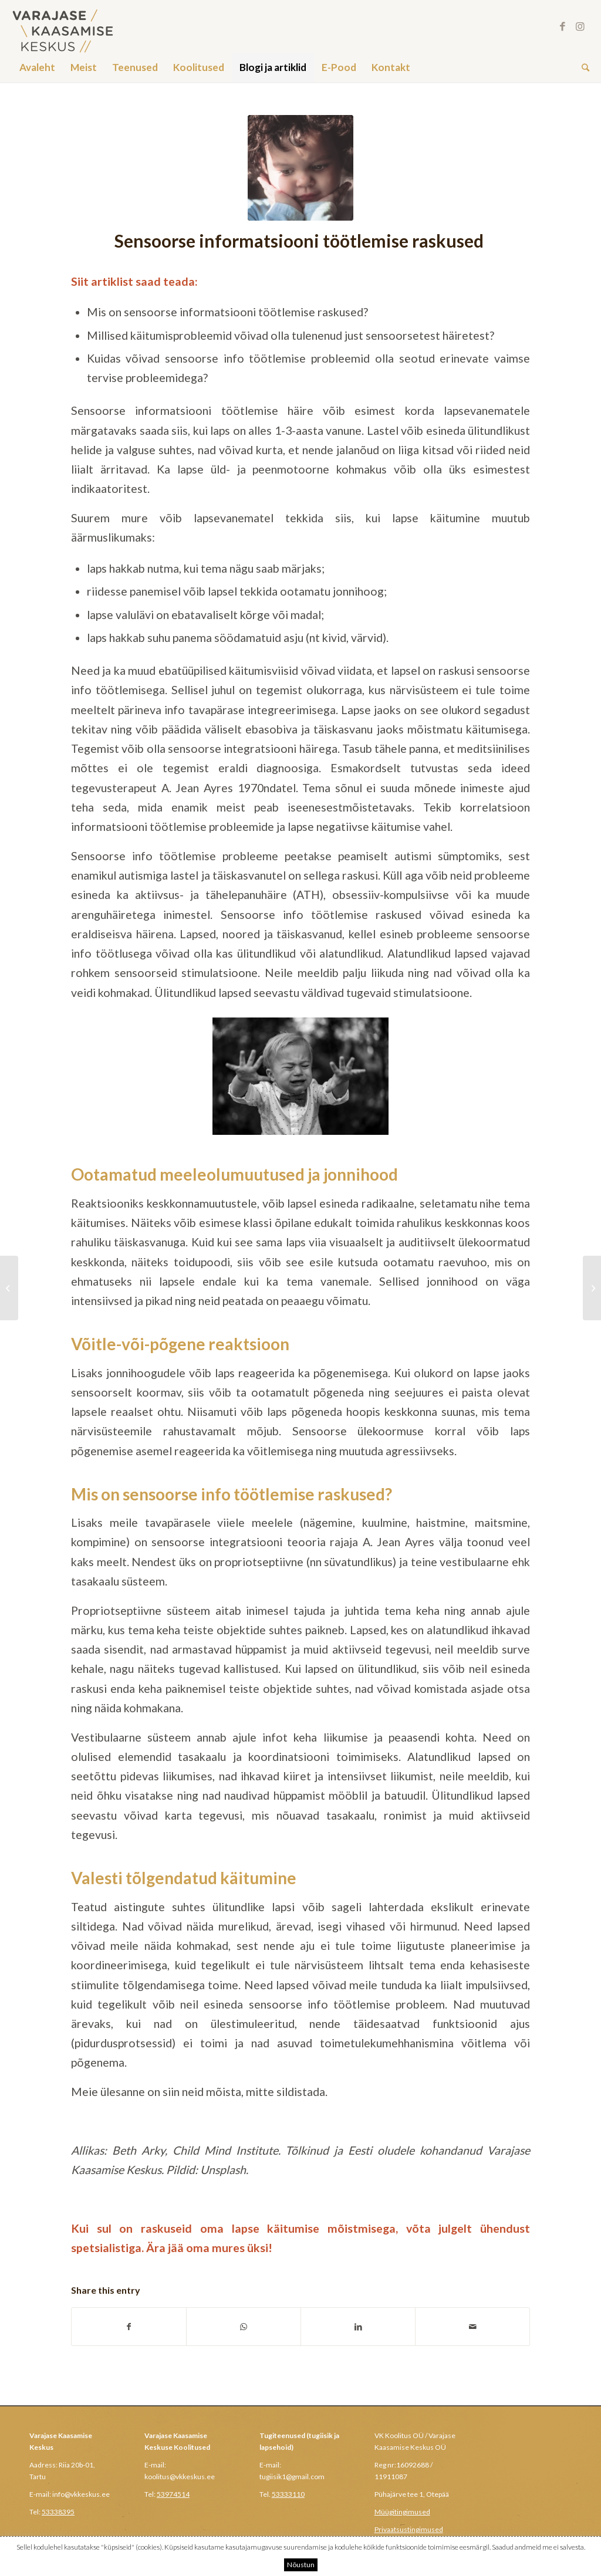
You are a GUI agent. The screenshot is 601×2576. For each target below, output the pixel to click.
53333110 (288, 2494)
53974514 (173, 2494)
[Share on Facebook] (129, 2326)
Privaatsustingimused (408, 2529)
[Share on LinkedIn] (358, 2326)
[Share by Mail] (472, 2326)
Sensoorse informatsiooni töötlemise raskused (300, 240)
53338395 (58, 2511)
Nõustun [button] (301, 2564)
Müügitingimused (402, 2511)
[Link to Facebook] (563, 26)
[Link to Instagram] (580, 26)
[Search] (581, 67)
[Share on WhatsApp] (243, 2326)
